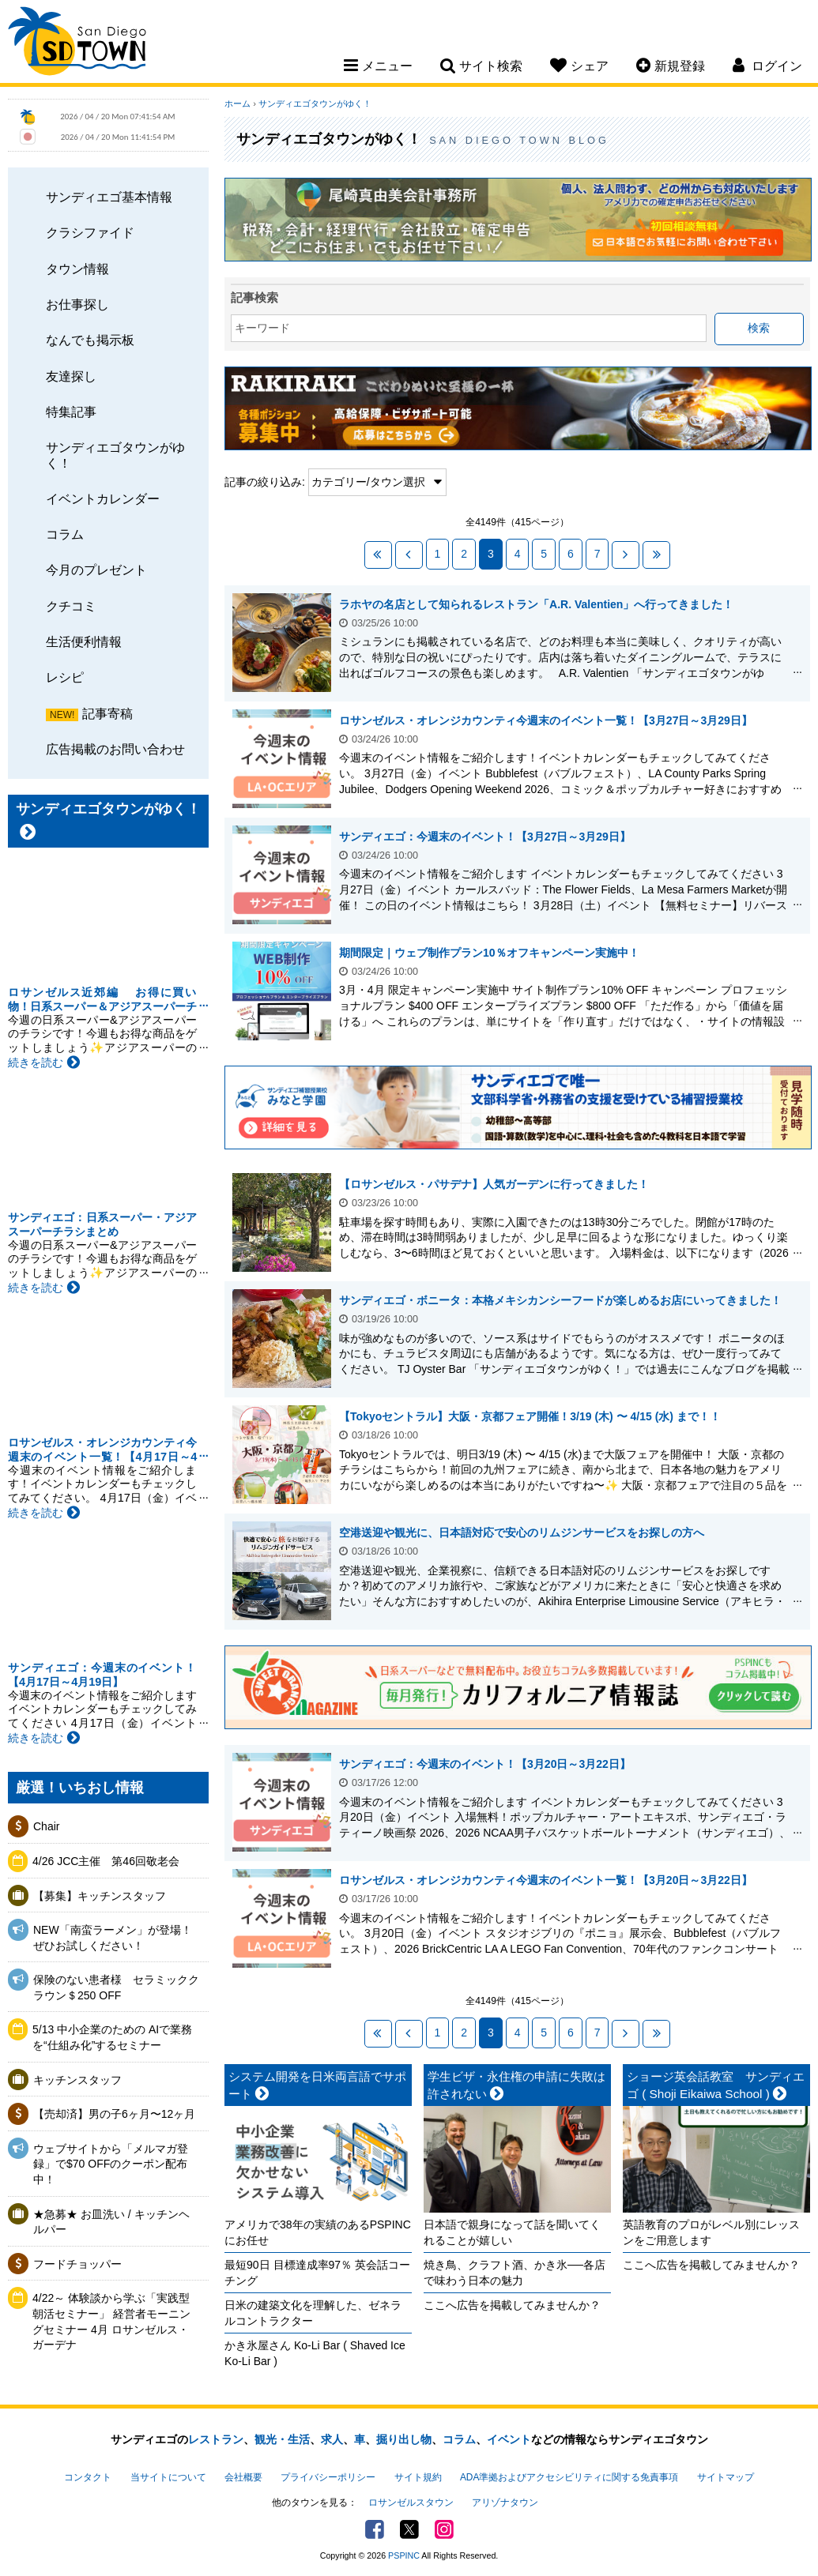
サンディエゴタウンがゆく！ (115, 454)
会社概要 (243, 2477)
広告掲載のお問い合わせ (115, 749)
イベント (509, 2439)
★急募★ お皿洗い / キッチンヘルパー (111, 2222)
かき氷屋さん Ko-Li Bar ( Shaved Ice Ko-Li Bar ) (314, 2353)
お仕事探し (77, 304)
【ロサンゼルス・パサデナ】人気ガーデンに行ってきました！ (494, 1184)
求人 (332, 2439)
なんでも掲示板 (90, 340)
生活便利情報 (84, 641)
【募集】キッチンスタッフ (99, 1896)
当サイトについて (168, 2477)
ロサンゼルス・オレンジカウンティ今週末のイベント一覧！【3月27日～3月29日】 (545, 720)
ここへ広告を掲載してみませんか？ (512, 2305)
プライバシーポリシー (328, 2477)
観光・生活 (282, 2439)
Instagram (444, 2529)
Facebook (374, 2529)
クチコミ (71, 606)
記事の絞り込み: (264, 482)
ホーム (237, 103)
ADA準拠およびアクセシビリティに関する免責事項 (569, 2477)
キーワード (262, 328)
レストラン (215, 2439)
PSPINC (404, 2555)
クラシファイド (90, 232)
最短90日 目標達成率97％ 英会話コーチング (317, 2272)
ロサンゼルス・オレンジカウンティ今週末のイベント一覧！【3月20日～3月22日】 (545, 1880)
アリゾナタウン (505, 2502)
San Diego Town (77, 43)
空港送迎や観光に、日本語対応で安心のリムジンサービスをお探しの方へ (521, 1532)
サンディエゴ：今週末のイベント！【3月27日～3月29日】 (485, 836)
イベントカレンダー (103, 498)
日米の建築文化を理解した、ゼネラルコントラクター (312, 2313)
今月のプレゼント (96, 569)
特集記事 (71, 411)
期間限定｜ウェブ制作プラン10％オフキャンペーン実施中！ (489, 952)
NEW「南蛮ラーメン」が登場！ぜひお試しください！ (112, 1938)
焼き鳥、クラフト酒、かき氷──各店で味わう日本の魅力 (514, 2272)
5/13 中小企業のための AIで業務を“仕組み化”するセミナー (112, 2037)
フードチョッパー (77, 2264)
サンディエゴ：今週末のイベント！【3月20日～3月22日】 (485, 1764)
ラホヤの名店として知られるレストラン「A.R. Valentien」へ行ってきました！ (536, 604)
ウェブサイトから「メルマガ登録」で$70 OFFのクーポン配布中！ (110, 2164)
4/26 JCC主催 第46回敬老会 (105, 1861)
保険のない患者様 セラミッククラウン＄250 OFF (116, 1987)
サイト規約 (418, 2477)
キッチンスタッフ (77, 2080)
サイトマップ (725, 2477)
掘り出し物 (404, 2439)
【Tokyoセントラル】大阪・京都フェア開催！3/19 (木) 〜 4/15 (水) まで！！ (530, 1416)
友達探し (71, 376)
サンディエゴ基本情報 (109, 197)
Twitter (409, 2529)
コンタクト (87, 2477)
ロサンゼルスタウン (411, 2502)
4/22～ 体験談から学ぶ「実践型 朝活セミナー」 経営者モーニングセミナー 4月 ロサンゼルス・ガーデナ (111, 2321)
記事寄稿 (107, 713)
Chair (46, 1826)
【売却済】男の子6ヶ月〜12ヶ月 (114, 2114)
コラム (65, 534)
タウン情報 (77, 268)
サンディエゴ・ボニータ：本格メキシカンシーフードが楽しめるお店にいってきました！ (560, 1300)
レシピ (65, 677)
